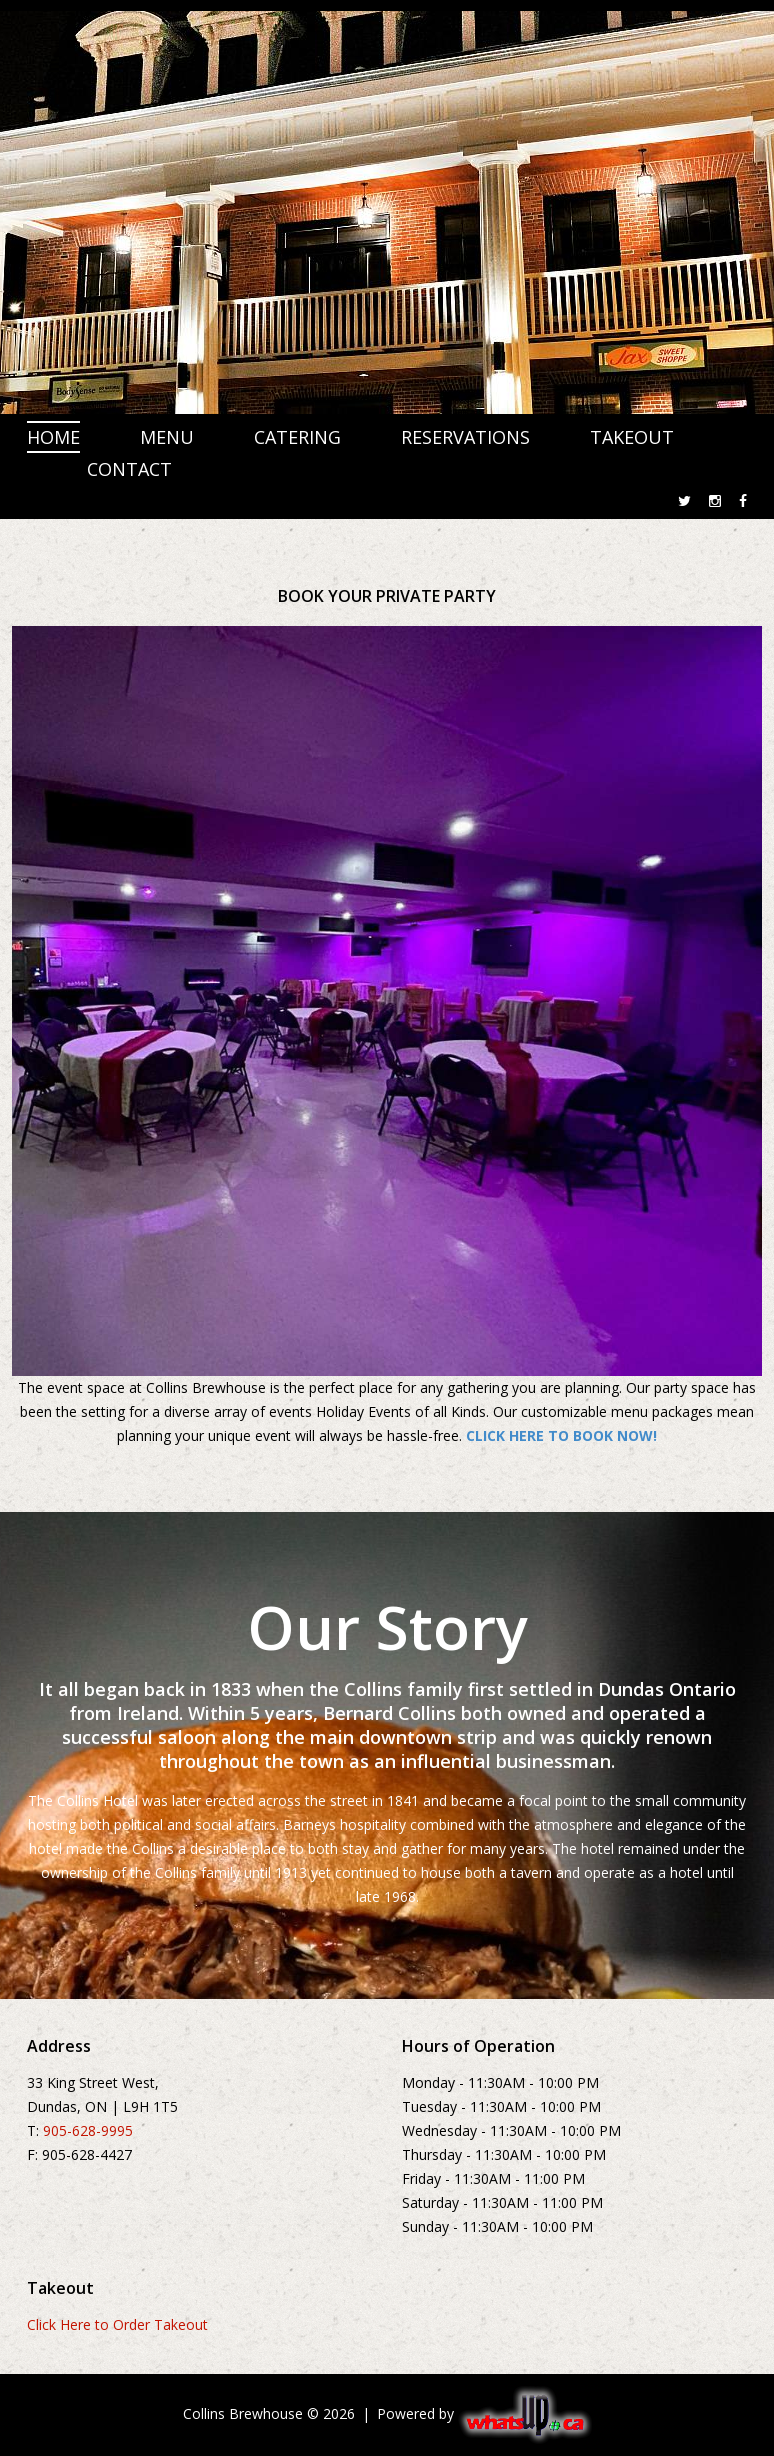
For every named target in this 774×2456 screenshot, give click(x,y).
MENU (167, 437)
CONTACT (129, 469)
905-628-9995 (88, 2130)
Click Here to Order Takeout (117, 2324)
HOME (53, 437)
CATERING (297, 437)
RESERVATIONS (465, 437)
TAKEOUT (632, 437)
